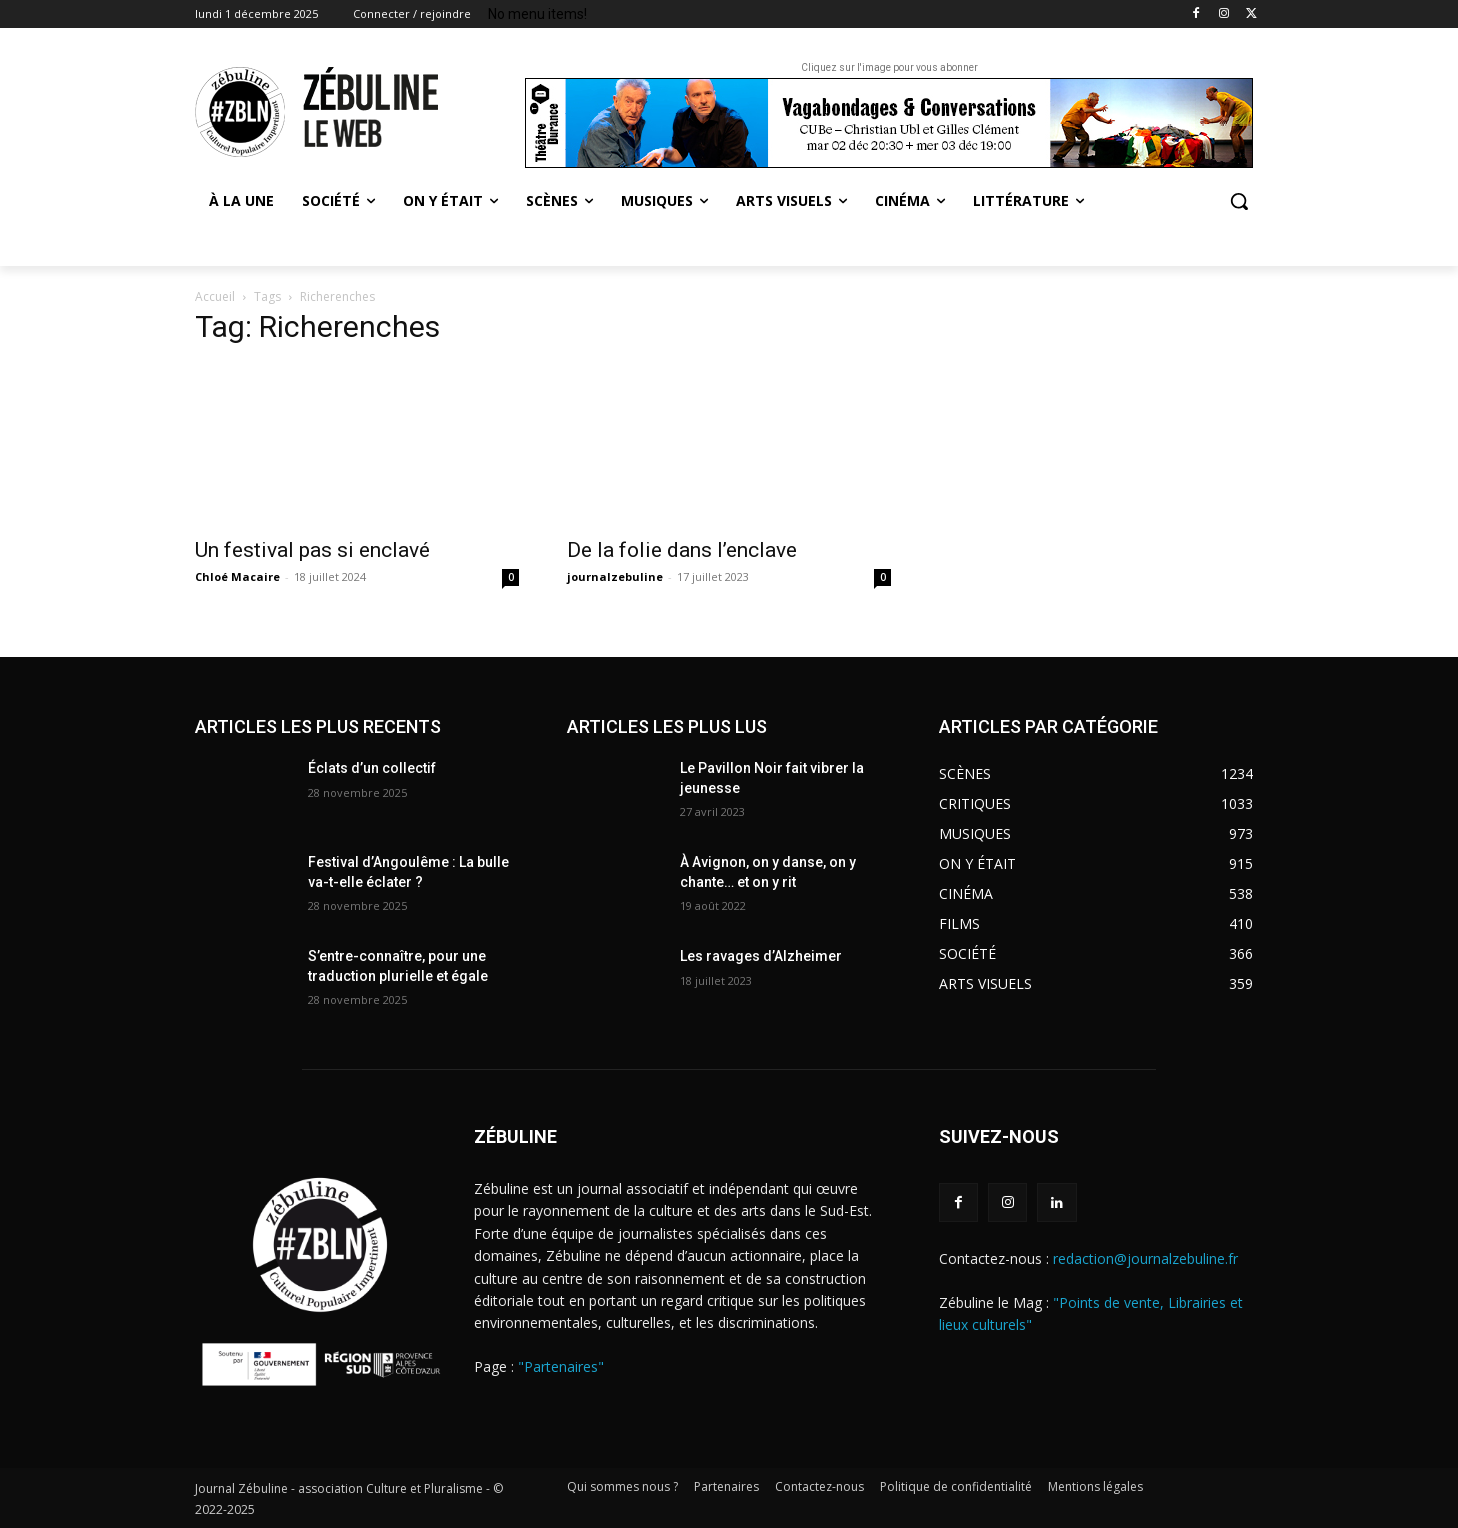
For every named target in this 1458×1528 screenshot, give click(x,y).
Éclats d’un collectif (372, 768)
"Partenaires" (561, 1366)
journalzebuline (615, 576)
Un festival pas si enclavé (312, 550)
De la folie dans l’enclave (682, 550)
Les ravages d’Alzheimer (761, 956)
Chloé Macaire (237, 576)
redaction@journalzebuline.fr (1145, 1258)
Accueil (215, 296)
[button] (1239, 201)
